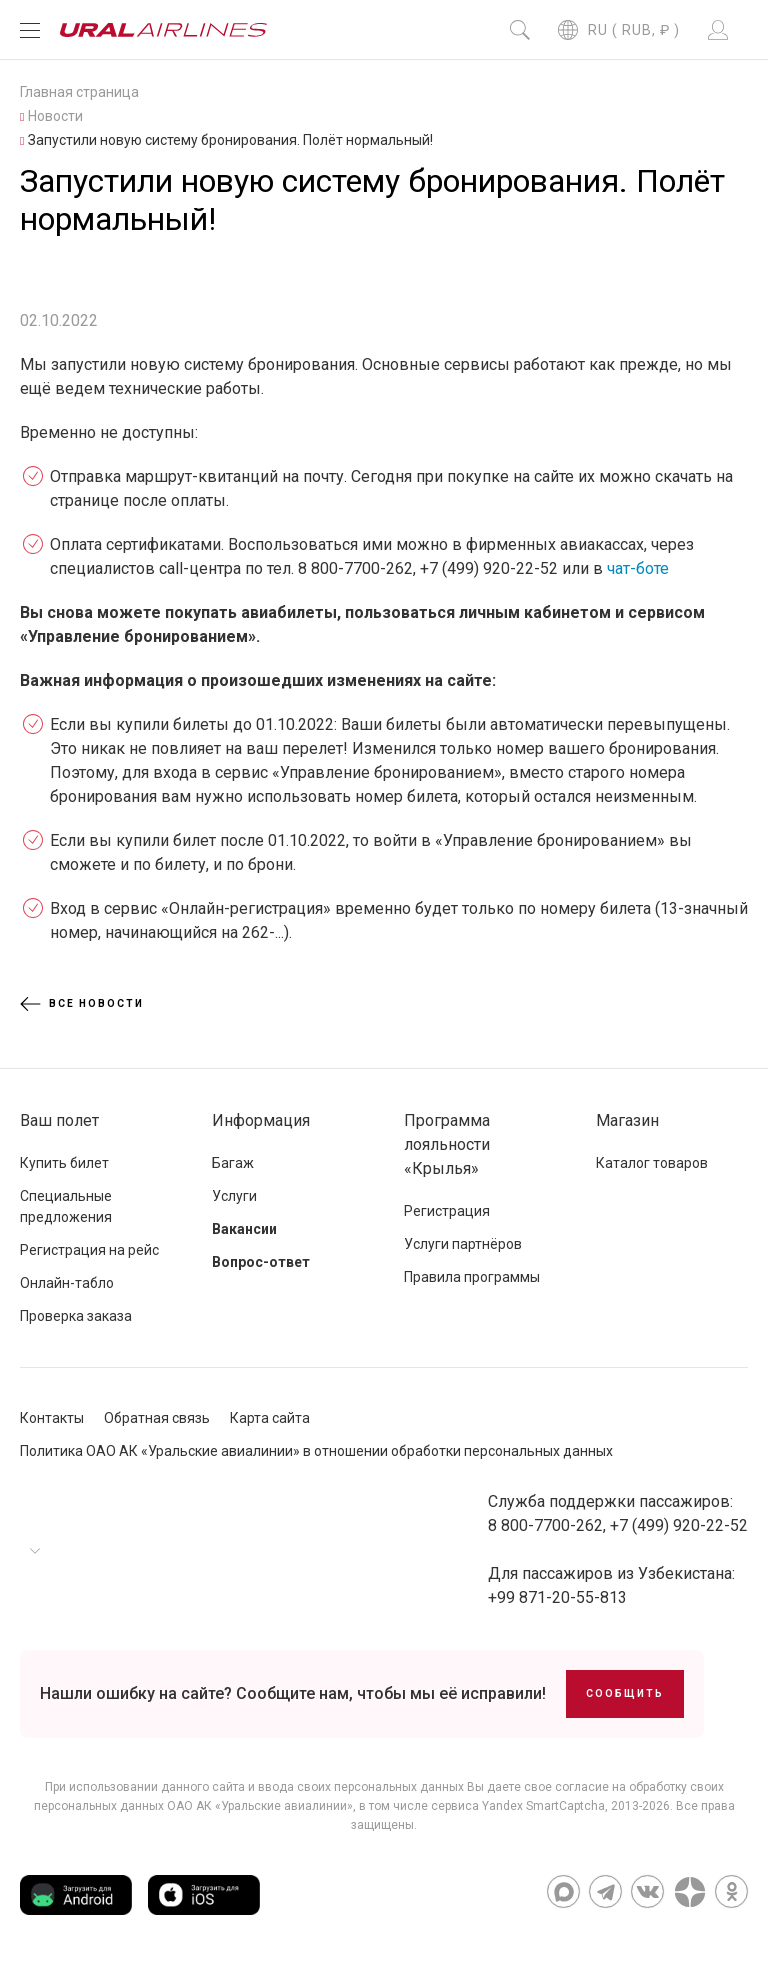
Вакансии (244, 1229)
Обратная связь (157, 1418)
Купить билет (64, 1163)
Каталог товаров (652, 1163)
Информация (261, 1120)
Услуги (234, 1196)
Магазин (627, 1120)
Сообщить (625, 1693)
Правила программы (472, 1277)
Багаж (233, 1163)
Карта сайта (270, 1418)
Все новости (82, 1004)
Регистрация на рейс (89, 1250)
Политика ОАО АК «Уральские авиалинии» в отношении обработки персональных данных (316, 1451)
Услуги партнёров (463, 1244)
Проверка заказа (76, 1316)
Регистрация (447, 1211)
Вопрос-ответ (261, 1262)
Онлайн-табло (67, 1283)
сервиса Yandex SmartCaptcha (518, 1806)
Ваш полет (59, 1120)
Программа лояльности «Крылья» (447, 1144)
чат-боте (638, 568)
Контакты (52, 1418)
